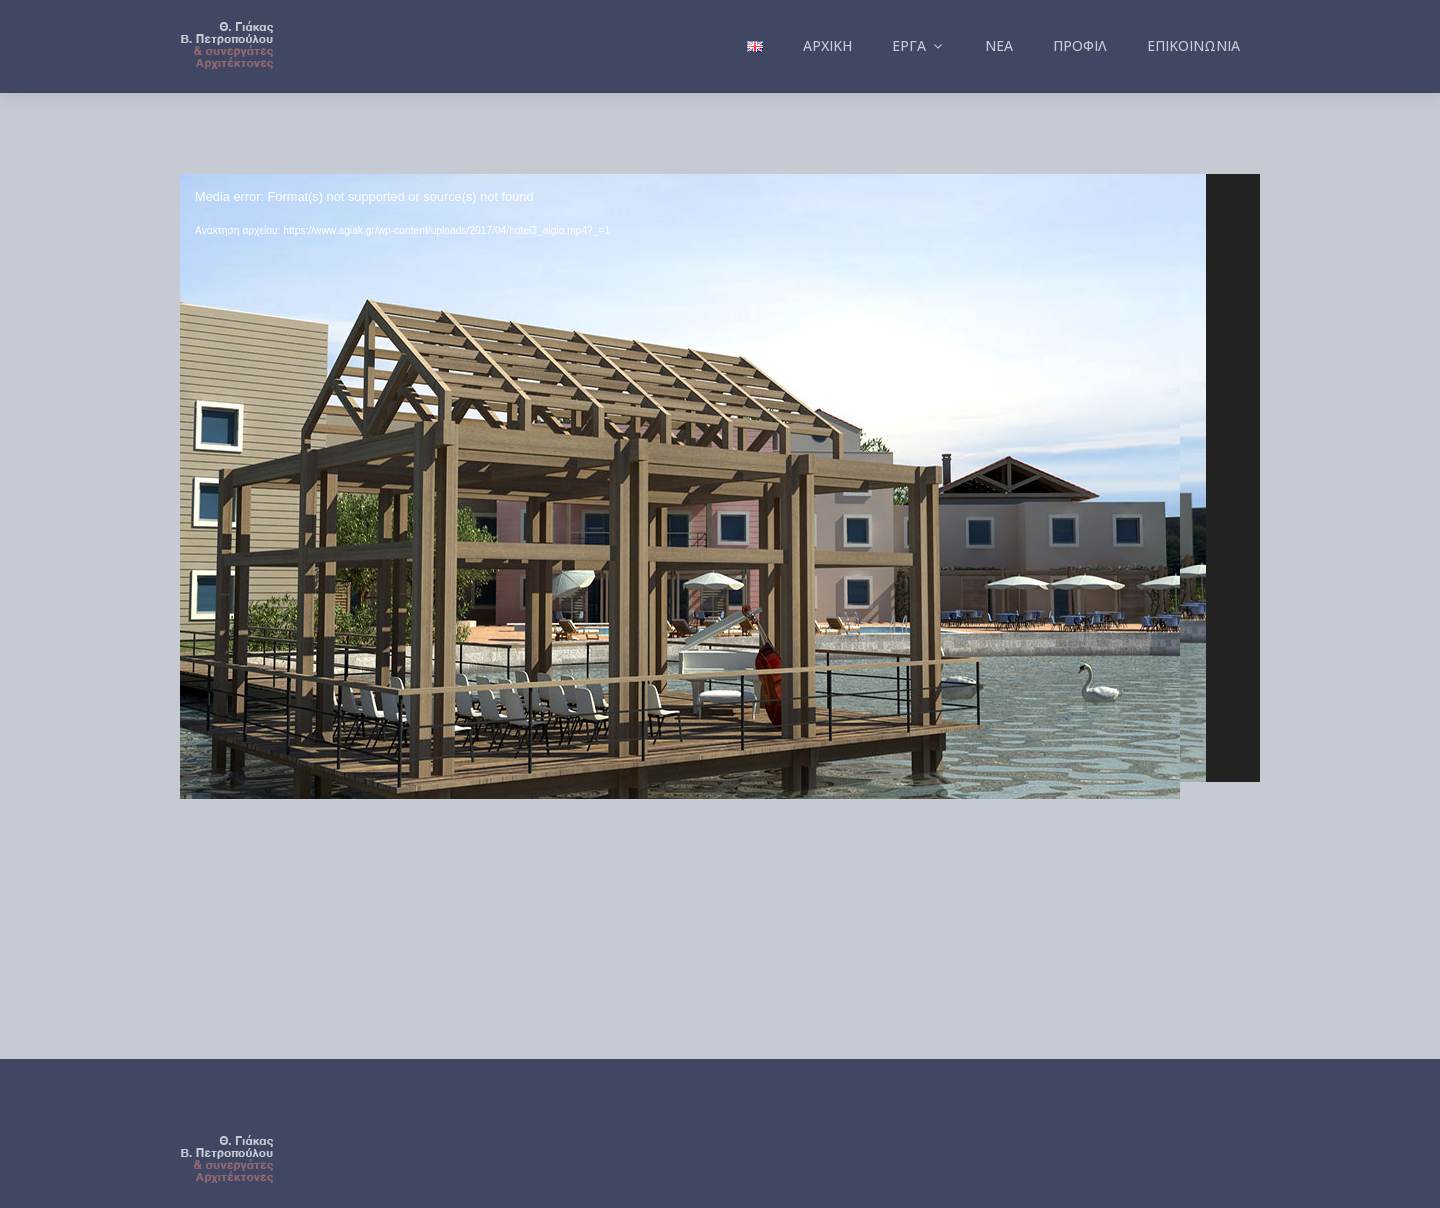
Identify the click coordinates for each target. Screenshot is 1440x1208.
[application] (720, 478)
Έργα (918, 45)
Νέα (999, 45)
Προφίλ (1080, 45)
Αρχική (827, 45)
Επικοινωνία (1193, 45)
